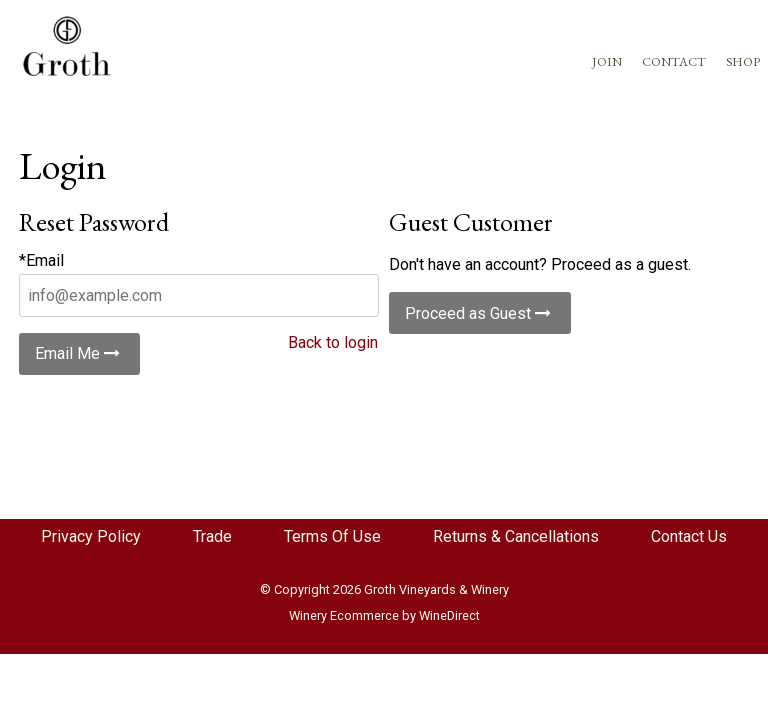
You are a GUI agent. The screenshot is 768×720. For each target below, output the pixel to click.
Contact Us (689, 536)
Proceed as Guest (480, 313)
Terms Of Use (332, 536)
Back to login (333, 342)
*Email (41, 260)
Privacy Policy (91, 536)
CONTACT (674, 61)
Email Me (79, 353)
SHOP (743, 61)
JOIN (607, 61)
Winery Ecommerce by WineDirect (384, 615)
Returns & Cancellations (516, 536)
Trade (212, 536)
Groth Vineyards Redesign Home (67, 46)
